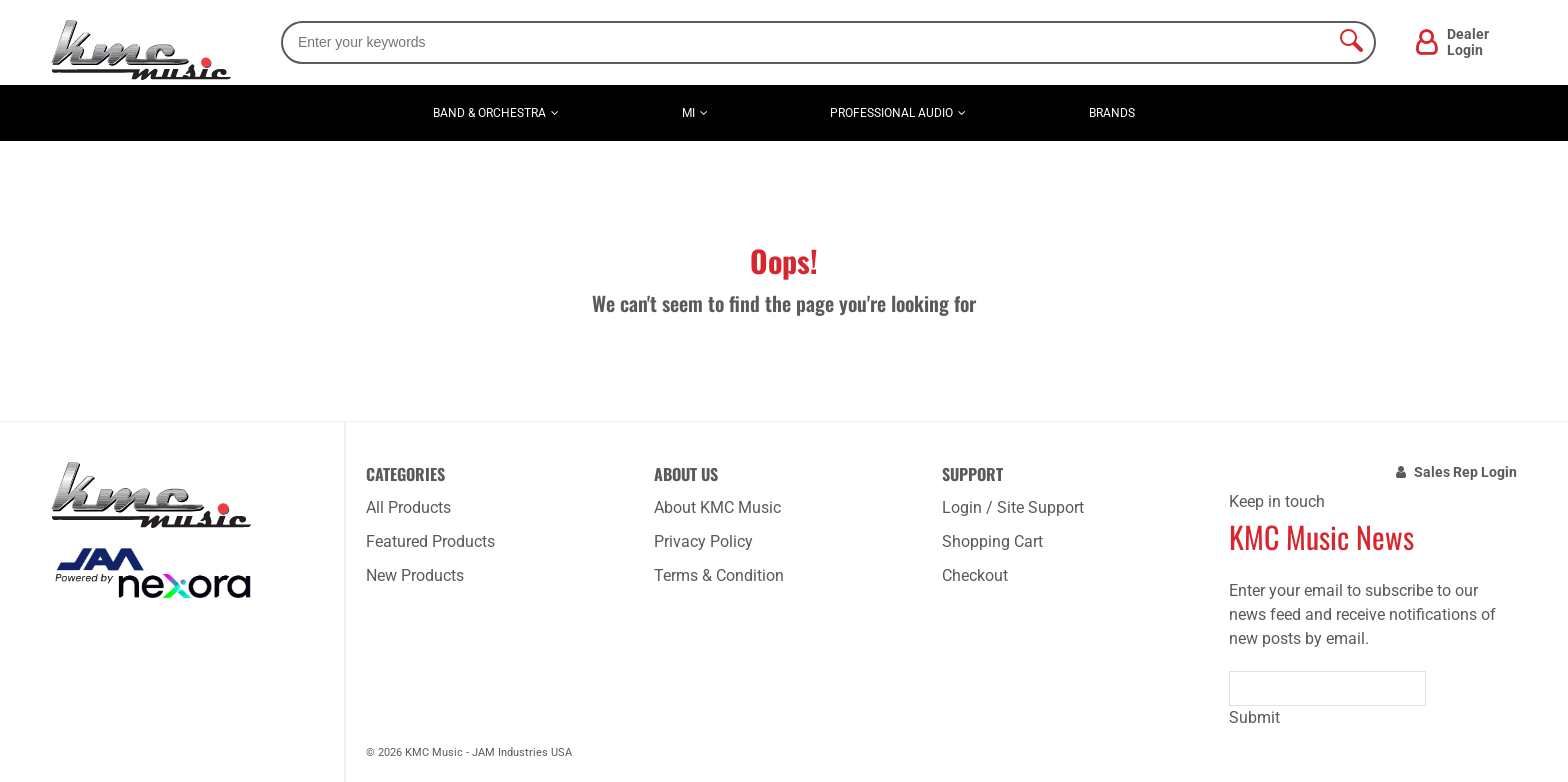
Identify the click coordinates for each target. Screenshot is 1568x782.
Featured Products (430, 541)
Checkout (975, 575)
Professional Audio (891, 113)
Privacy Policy (703, 541)
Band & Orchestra (489, 113)
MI (688, 113)
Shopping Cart (992, 541)
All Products (408, 507)
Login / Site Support (1013, 507)
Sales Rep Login (1465, 472)
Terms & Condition (719, 575)
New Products (415, 575)
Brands (1112, 113)
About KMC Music (717, 507)
